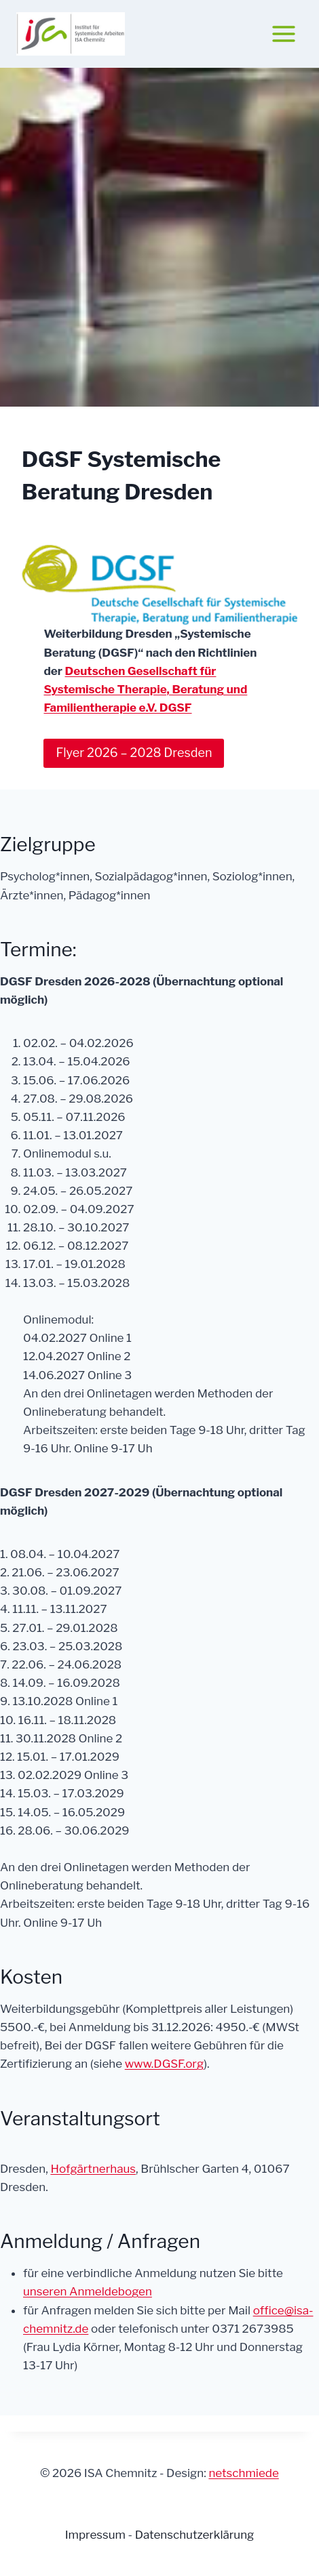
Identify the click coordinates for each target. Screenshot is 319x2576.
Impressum (96, 2534)
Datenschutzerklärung (195, 2534)
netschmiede (243, 2473)
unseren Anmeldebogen (87, 2291)
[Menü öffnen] (283, 33)
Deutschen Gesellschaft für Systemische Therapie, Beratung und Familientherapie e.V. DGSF (145, 689)
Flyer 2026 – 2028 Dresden (134, 752)
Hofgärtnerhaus (93, 2168)
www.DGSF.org (164, 2063)
